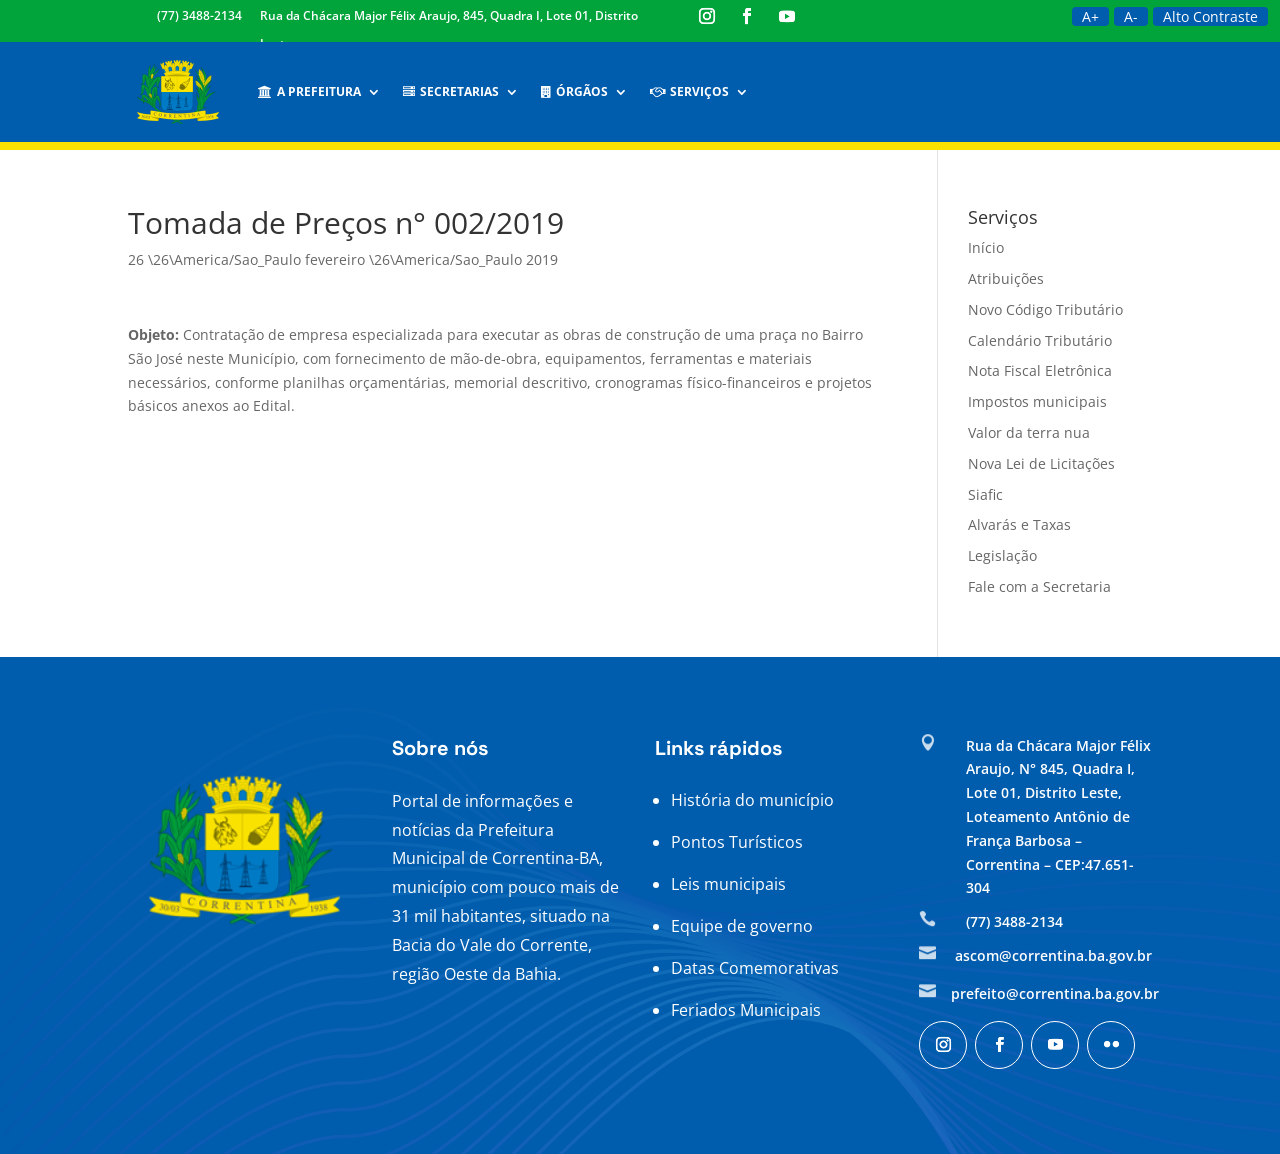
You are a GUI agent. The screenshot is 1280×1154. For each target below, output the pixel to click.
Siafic (985, 494)
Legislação (1002, 555)
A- (1131, 16)
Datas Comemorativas (755, 968)
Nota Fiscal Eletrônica (1040, 370)
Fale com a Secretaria (1039, 586)
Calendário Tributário (1040, 340)
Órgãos (574, 91)
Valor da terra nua (1029, 432)
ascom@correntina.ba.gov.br (1053, 955)
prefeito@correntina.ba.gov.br (1055, 993)
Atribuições (1006, 278)
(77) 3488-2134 (199, 15)
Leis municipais (728, 884)
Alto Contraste (1210, 16)
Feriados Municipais (746, 1010)
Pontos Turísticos (737, 842)
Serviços (689, 91)
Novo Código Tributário (1045, 309)
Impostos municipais (1037, 401)
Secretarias (451, 91)
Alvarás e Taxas (1019, 524)
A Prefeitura (309, 91)
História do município (752, 800)
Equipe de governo (742, 926)
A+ (1090, 16)
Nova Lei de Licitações (1041, 463)
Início (986, 247)
